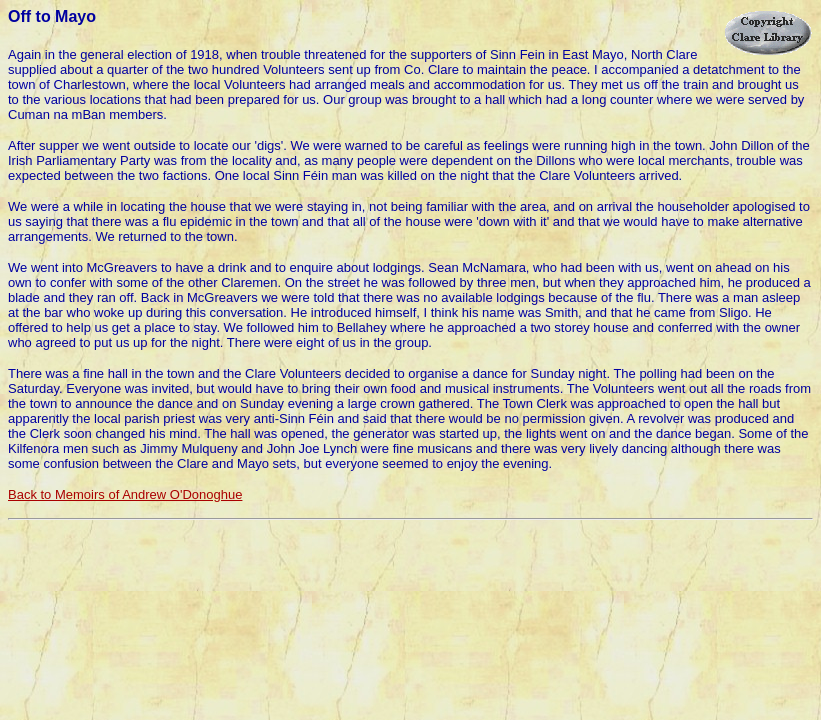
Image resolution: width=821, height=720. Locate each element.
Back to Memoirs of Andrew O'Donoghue (125, 494)
